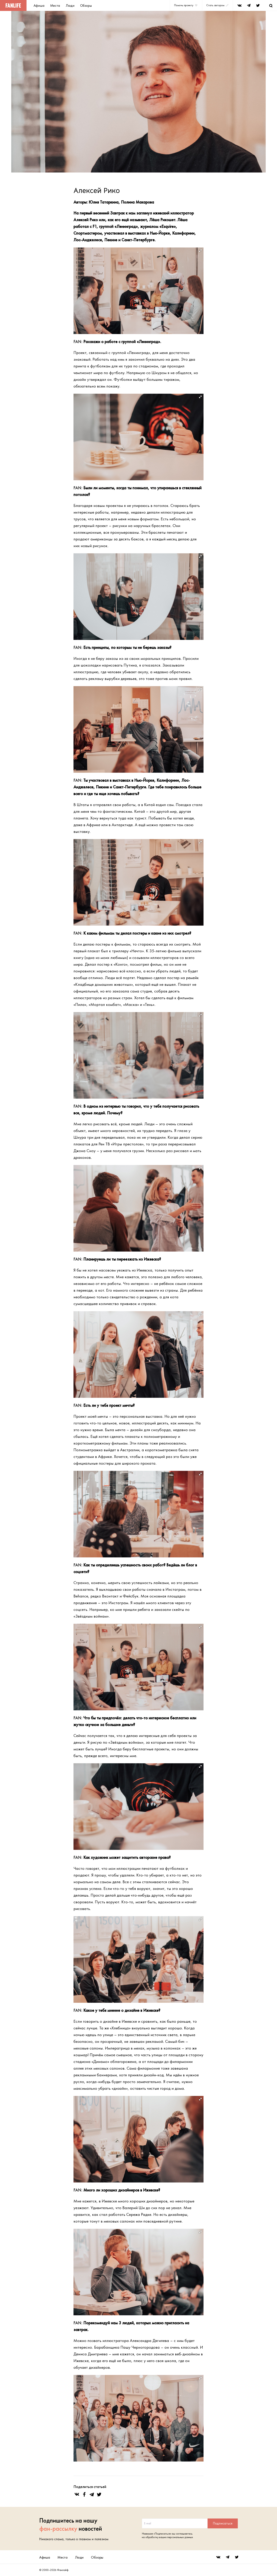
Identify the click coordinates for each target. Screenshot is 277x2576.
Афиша (39, 5)
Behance (80, 1596)
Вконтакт (110, 1596)
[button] (200, 250)
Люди (70, 5)
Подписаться (222, 2523)
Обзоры (86, 5)
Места (55, 5)
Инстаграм (175, 1589)
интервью (112, 1106)
